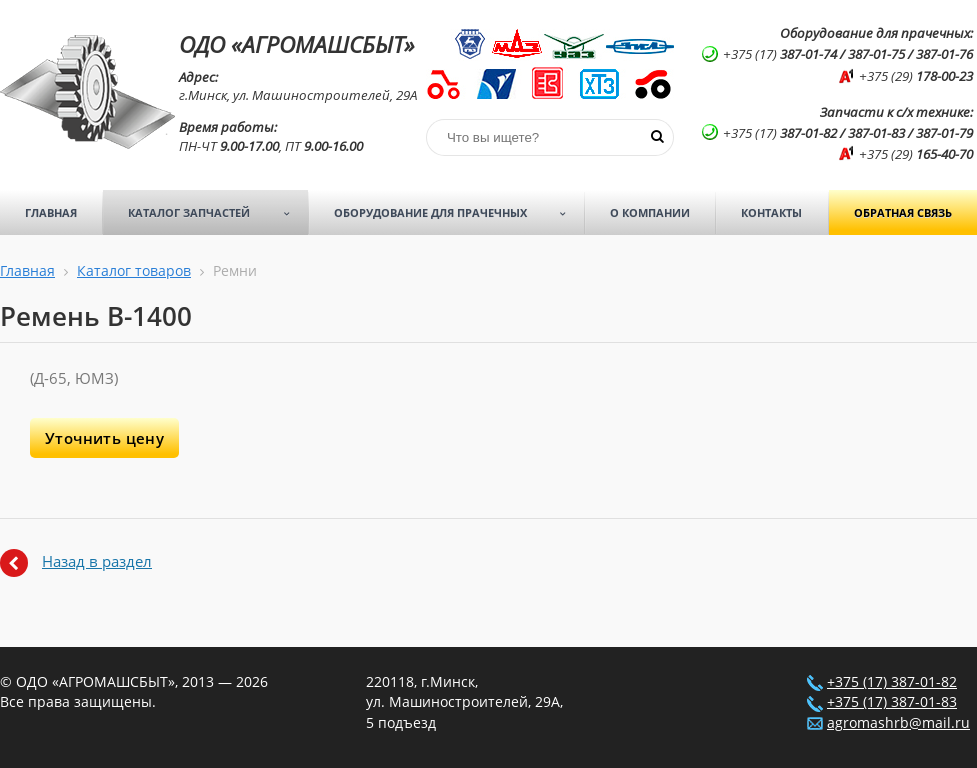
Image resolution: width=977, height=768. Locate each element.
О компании (650, 212)
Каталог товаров (134, 271)
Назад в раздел (97, 561)
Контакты (771, 212)
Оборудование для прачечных (457, 213)
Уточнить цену (104, 438)
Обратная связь (903, 212)
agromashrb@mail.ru (898, 723)
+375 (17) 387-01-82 (892, 682)
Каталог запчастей (215, 213)
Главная (51, 212)
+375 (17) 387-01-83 (892, 702)
